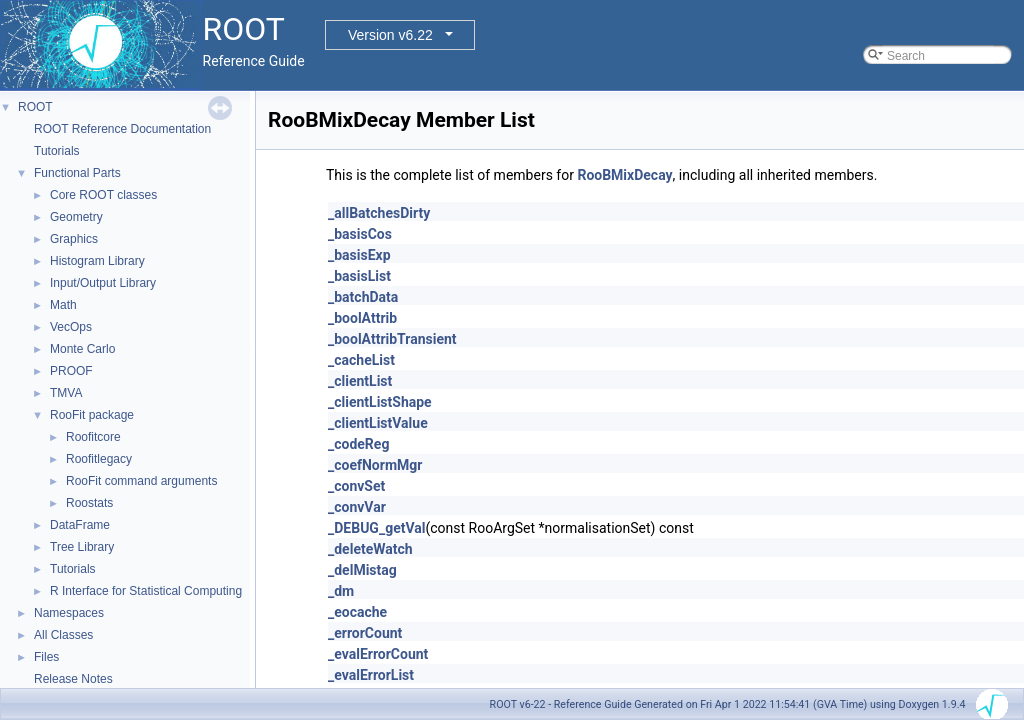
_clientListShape (380, 402)
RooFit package (92, 415)
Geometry (76, 217)
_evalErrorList (371, 675)
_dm (341, 591)
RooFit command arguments (141, 481)
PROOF (71, 371)
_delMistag (362, 570)
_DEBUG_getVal (376, 528)
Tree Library (82, 547)
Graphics (74, 239)
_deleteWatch (370, 549)
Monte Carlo (82, 349)
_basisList (359, 276)
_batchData (363, 297)
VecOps (71, 327)
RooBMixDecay (624, 175)
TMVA (66, 393)
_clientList (360, 381)
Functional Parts (77, 173)
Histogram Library (97, 261)
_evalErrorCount (378, 654)
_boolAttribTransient (392, 339)
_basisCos (360, 234)
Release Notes (73, 679)
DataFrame (80, 525)
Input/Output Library (103, 283)
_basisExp (359, 255)
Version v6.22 (390, 35)
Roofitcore (93, 437)
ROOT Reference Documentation (122, 129)
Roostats (89, 503)
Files (46, 657)
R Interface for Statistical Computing (146, 591)
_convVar (357, 507)
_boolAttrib (362, 318)
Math (63, 305)
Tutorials (57, 151)
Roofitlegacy (99, 459)
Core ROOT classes (103, 195)
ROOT (35, 107)
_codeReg (358, 444)
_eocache (357, 612)
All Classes (63, 635)
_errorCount (365, 633)
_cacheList (361, 360)
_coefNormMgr (375, 465)
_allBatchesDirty (379, 213)
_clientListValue (378, 423)
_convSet (356, 486)
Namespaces (69, 613)
